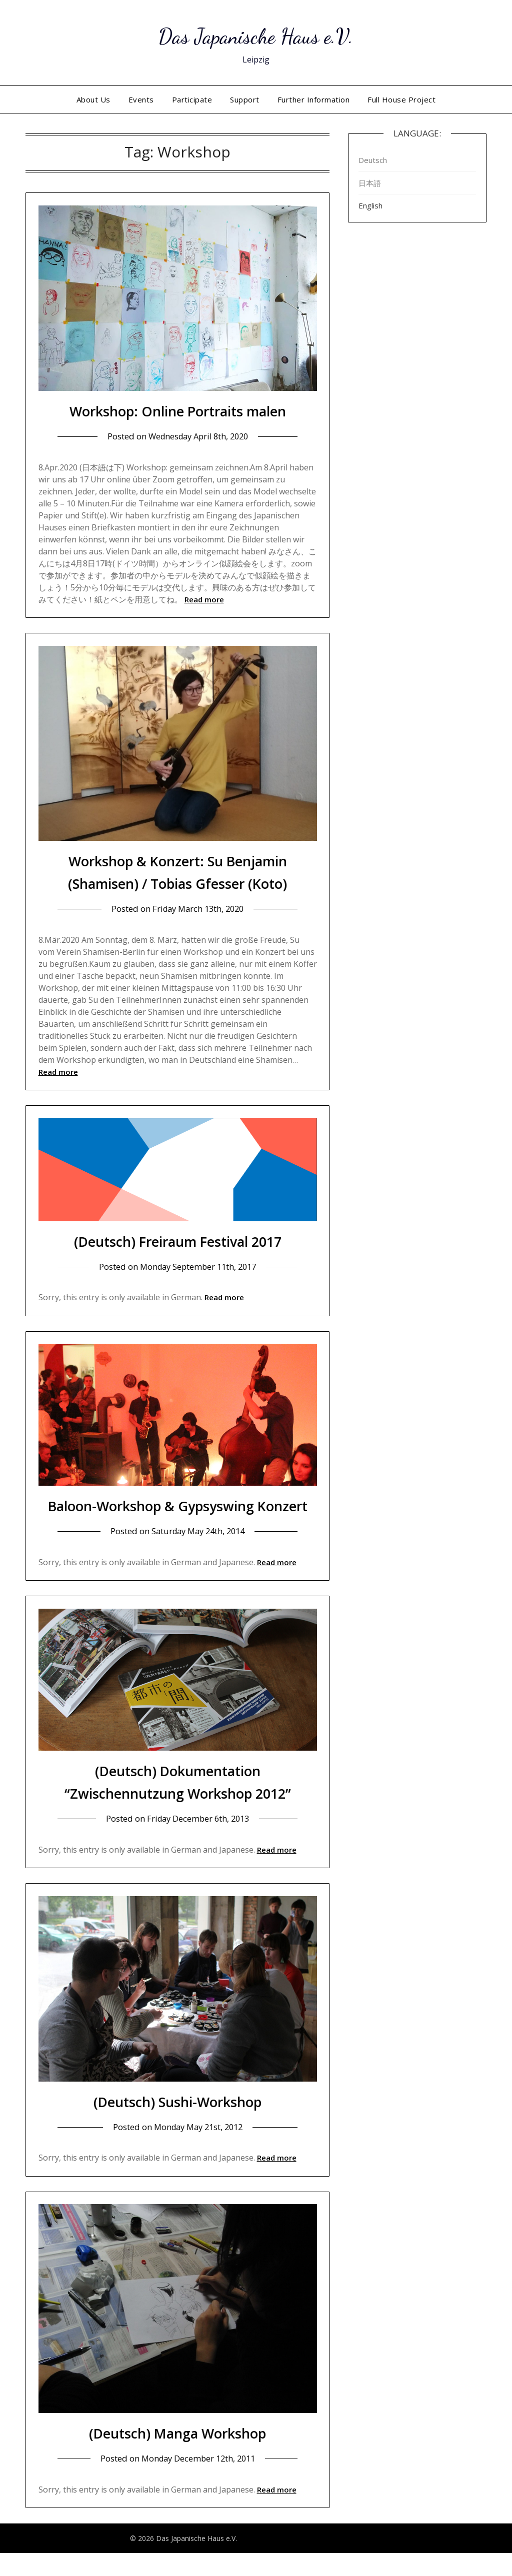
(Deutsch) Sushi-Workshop (177, 2124)
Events (141, 99)
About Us (93, 99)
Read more (204, 599)
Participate (192, 99)
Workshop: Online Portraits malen (177, 410)
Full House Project (402, 99)
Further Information (314, 99)
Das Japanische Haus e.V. (256, 35)
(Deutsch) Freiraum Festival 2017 (178, 1241)
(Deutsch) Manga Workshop (178, 2455)
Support (245, 99)
